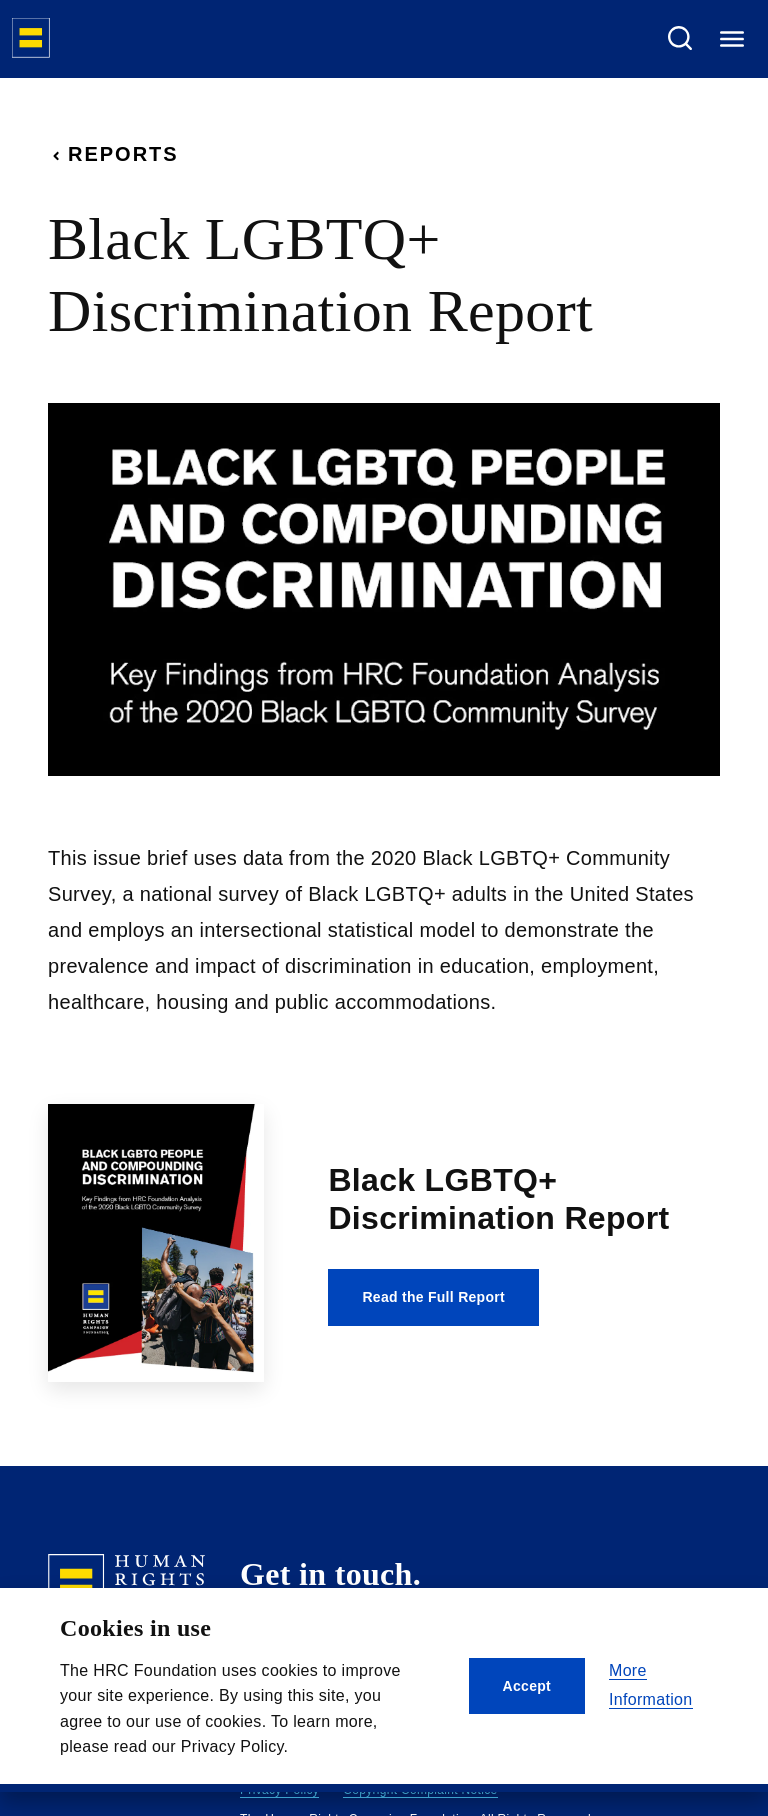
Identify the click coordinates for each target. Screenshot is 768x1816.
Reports (113, 154)
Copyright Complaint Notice (420, 1790)
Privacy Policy (279, 1790)
